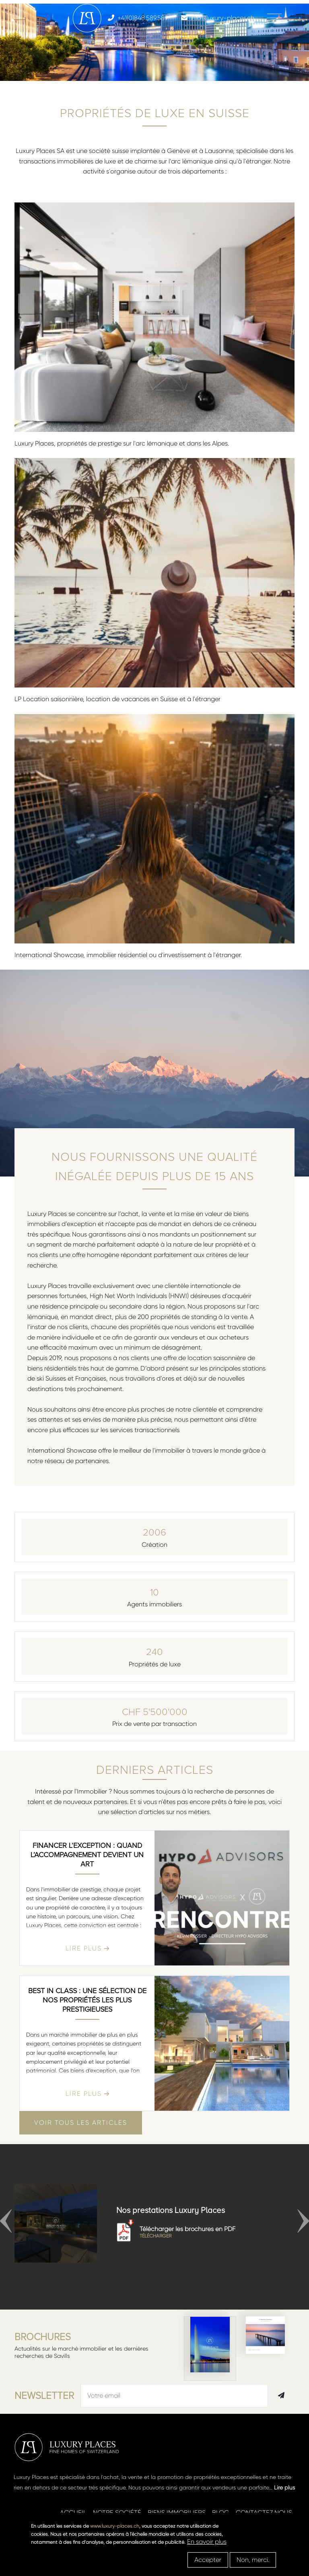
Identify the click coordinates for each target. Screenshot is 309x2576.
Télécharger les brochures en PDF (205, 2232)
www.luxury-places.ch (114, 2526)
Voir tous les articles (80, 2122)
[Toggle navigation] (274, 18)
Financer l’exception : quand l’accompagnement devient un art (87, 1854)
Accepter (207, 2560)
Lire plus (284, 2487)
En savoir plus (207, 2541)
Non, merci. (253, 2560)
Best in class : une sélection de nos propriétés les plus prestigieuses (87, 2000)
